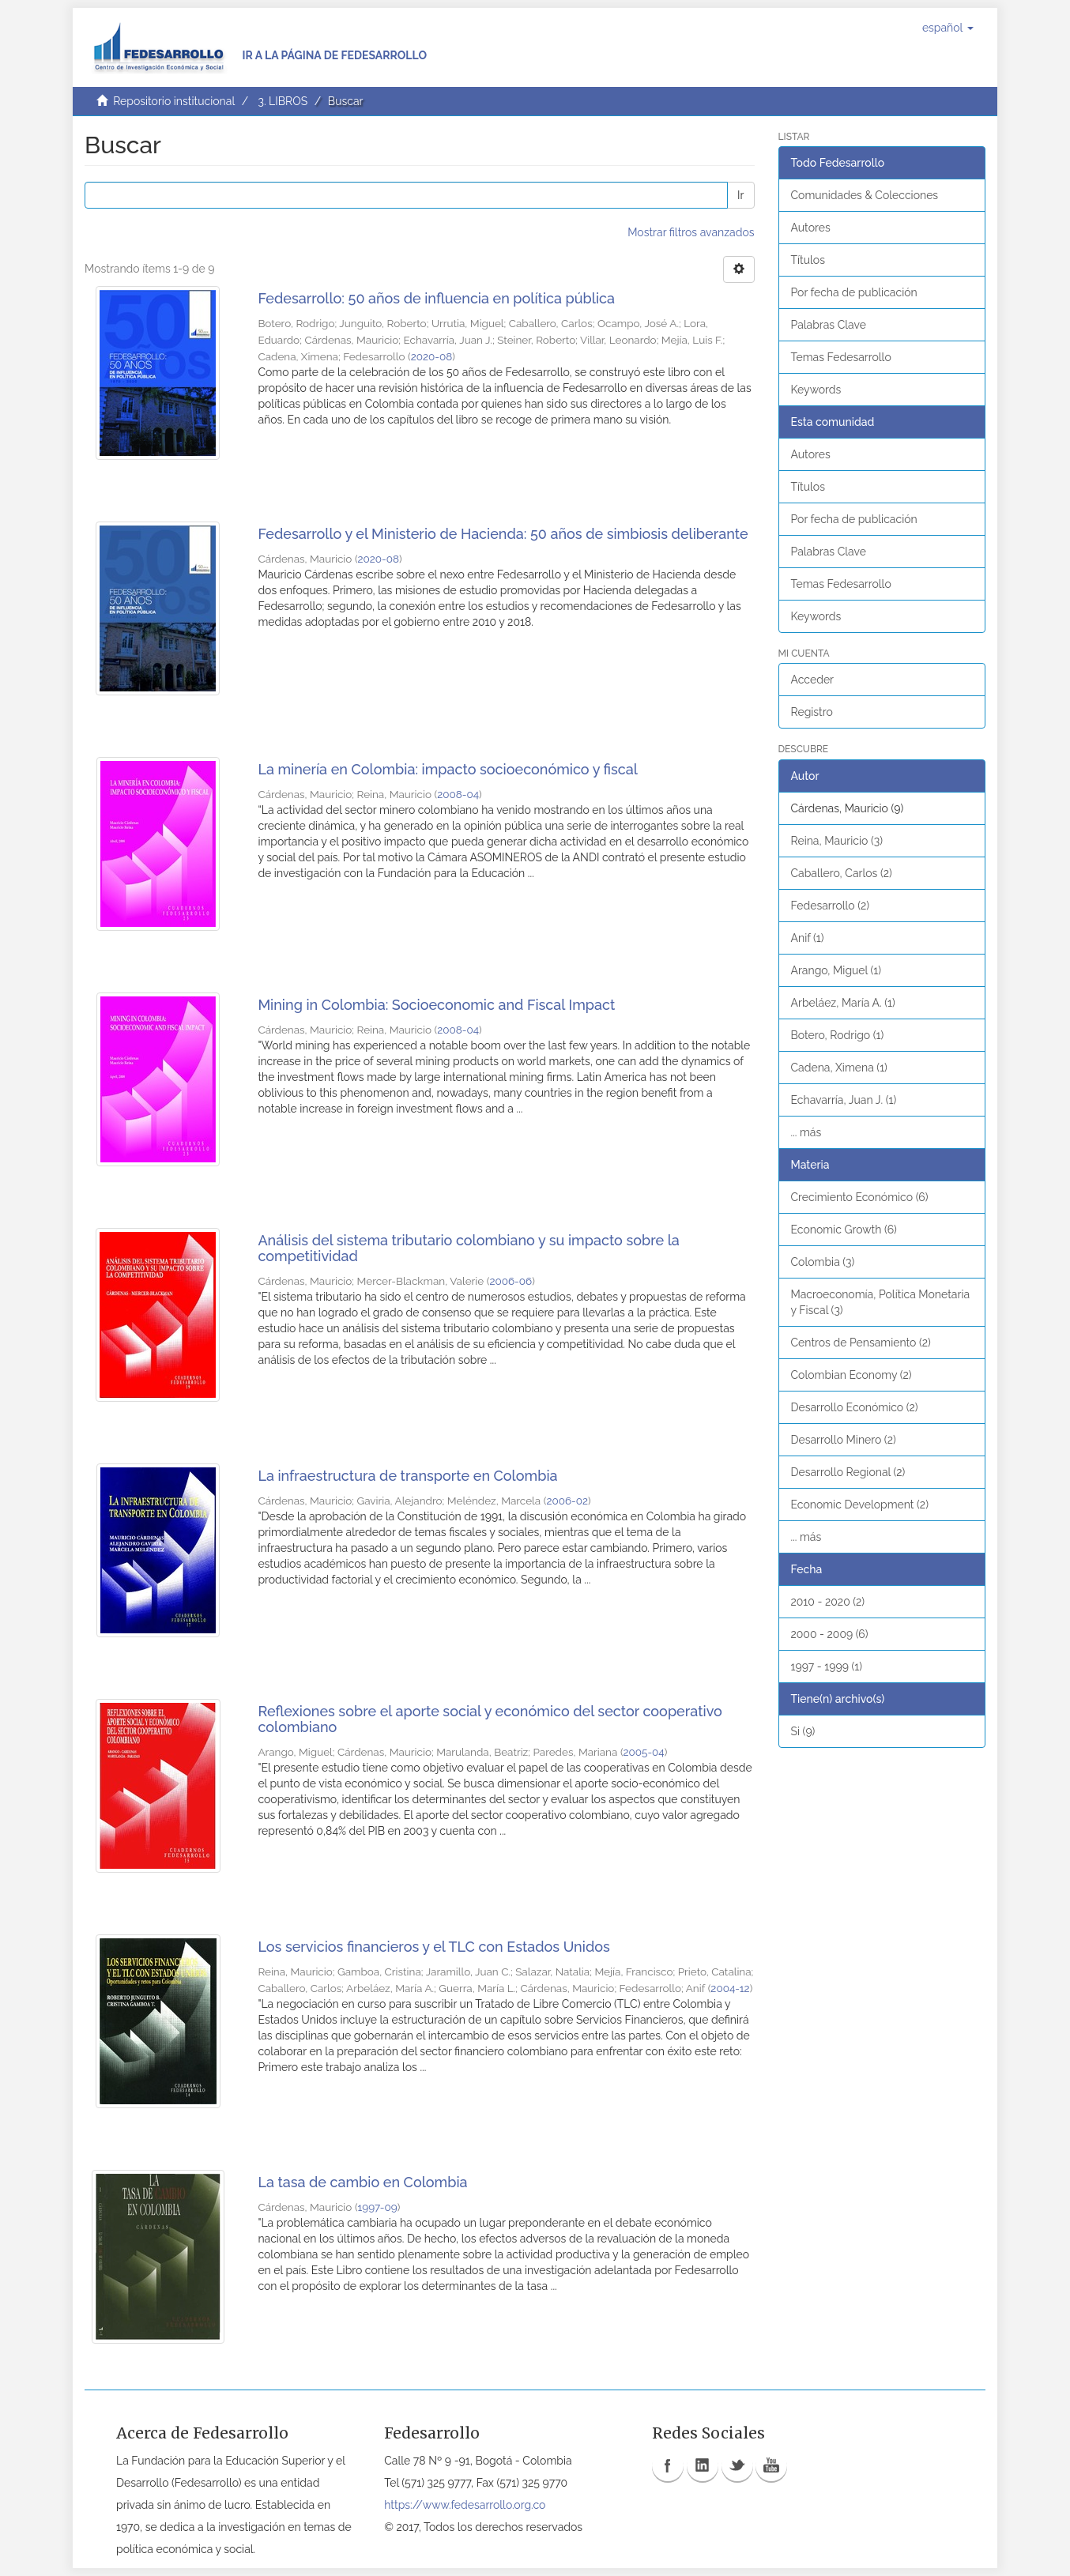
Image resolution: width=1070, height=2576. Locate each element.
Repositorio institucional (174, 101)
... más (806, 1132)
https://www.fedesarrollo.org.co (464, 2505)
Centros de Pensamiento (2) (861, 1342)
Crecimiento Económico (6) (860, 1197)
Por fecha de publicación (854, 292)
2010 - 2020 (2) (828, 1601)
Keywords (816, 389)
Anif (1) (807, 938)
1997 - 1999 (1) (827, 1666)
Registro (812, 712)
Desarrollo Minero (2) (843, 1439)
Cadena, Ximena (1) (839, 1067)
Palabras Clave (828, 324)
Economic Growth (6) (844, 1229)
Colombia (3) (823, 1262)
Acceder (813, 679)
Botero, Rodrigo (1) (837, 1035)
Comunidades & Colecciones (865, 195)
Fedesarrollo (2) (830, 905)
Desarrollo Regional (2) (848, 1472)
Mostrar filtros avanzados (690, 232)
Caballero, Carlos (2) (841, 873)
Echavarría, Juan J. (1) (844, 1100)
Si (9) (803, 1731)
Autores (811, 227)
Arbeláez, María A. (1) (843, 1002)
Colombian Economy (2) (851, 1375)
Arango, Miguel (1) (836, 970)
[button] (947, 27)
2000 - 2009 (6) (829, 1634)
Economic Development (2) (860, 1504)
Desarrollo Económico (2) (854, 1407)
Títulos (808, 260)
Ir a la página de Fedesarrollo (334, 55)
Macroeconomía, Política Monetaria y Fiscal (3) (880, 1302)
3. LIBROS (282, 101)
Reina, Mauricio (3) (837, 840)
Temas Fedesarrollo (841, 357)
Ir (740, 195)
